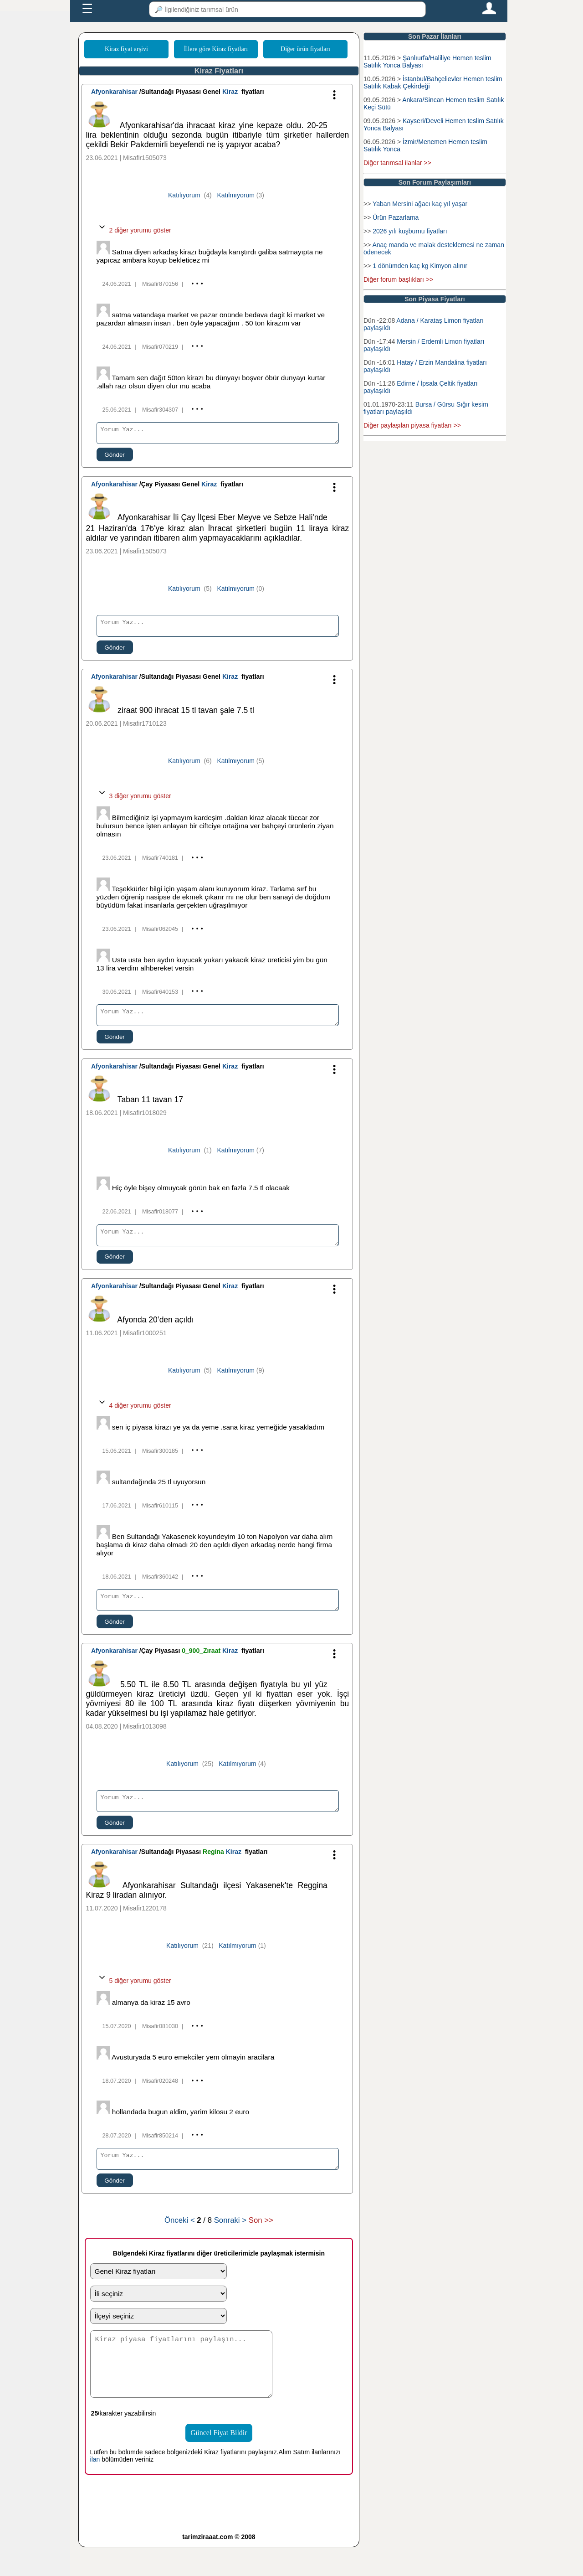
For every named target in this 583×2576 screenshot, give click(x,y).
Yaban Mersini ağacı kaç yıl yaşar (420, 203)
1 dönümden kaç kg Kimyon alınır (420, 265)
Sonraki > (230, 2239)
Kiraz (230, 91)
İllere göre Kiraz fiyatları (216, 49)
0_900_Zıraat (202, 1664)
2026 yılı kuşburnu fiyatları (410, 231)
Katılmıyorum (235, 195)
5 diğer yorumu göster (134, 1997)
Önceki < (180, 2239)
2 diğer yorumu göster (134, 230)
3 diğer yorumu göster (134, 801)
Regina (214, 1868)
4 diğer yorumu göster (134, 1416)
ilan (95, 2488)
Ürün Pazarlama (396, 217)
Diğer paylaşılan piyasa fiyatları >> (412, 425)
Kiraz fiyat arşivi (126, 49)
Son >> (261, 2239)
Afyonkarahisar (114, 91)
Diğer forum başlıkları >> (398, 279)
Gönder (114, 457)
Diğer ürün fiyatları (305, 49)
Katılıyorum (184, 195)
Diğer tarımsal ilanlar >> (397, 162)
